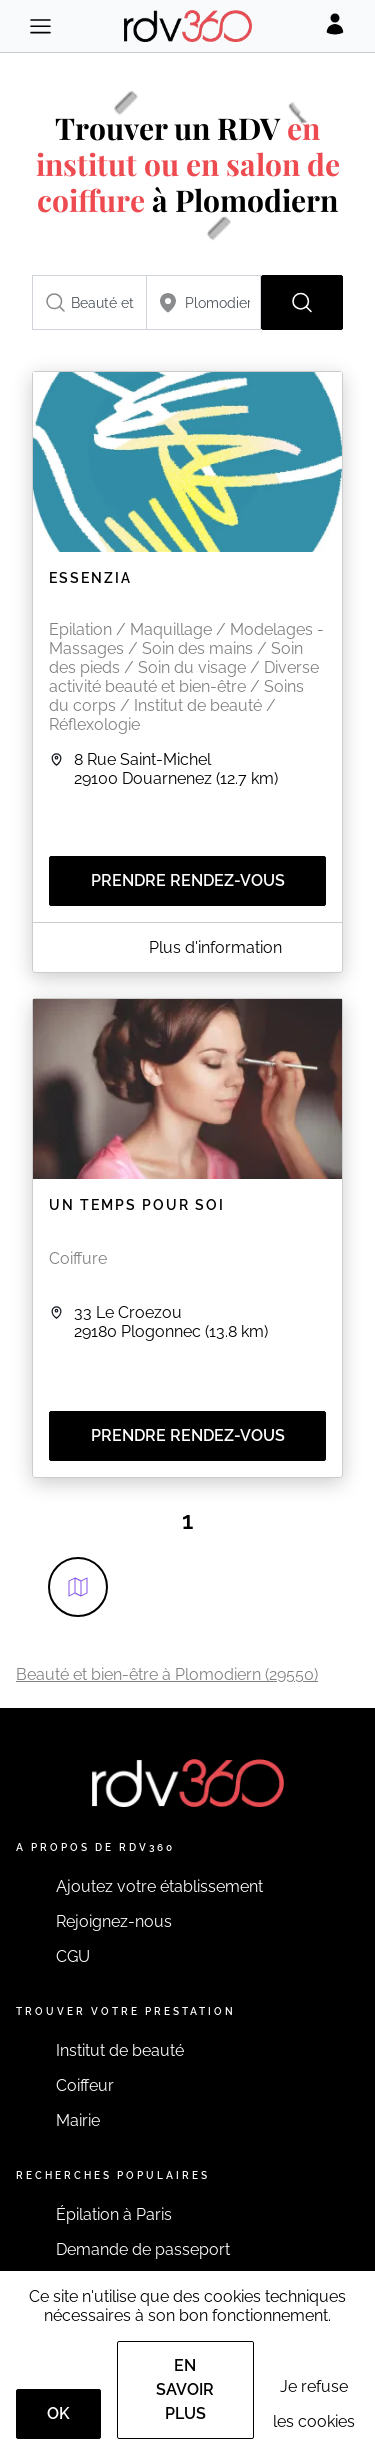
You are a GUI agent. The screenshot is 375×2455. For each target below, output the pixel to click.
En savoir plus (185, 2389)
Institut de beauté (120, 2050)
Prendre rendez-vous (188, 880)
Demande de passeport (143, 2249)
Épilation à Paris (114, 2214)
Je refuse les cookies (314, 2404)
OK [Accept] (58, 2413)
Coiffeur (85, 2085)
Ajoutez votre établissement (159, 1886)
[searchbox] (89, 302)
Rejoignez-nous (114, 1921)
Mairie (78, 2120)
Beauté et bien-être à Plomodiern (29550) (167, 1674)
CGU (73, 1956)
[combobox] (89, 302)
